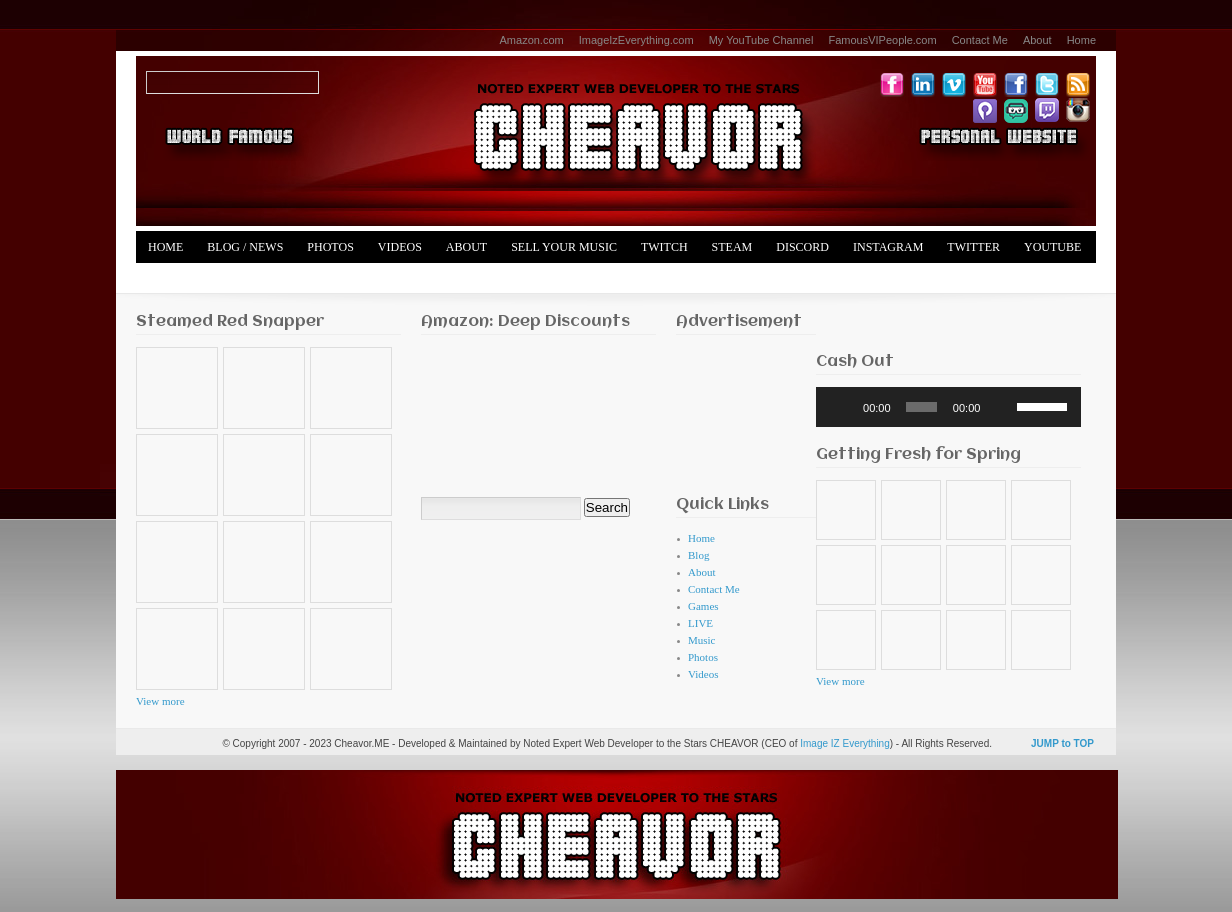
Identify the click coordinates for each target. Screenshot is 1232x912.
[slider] (921, 407)
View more (160, 701)
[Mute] (1002, 407)
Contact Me (980, 40)
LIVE (700, 623)
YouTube (1052, 247)
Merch (169, 279)
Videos (400, 247)
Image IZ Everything (844, 743)
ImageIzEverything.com (636, 40)
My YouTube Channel (761, 40)
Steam (732, 247)
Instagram (888, 247)
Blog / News (245, 247)
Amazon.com (532, 40)
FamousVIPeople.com (882, 40)
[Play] (842, 407)
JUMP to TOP (1062, 743)
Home (1081, 40)
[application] (948, 407)
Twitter (973, 247)
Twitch (664, 247)
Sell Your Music (564, 247)
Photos (330, 247)
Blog (698, 555)
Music (702, 640)
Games (703, 606)
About (1037, 40)
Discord (802, 247)
